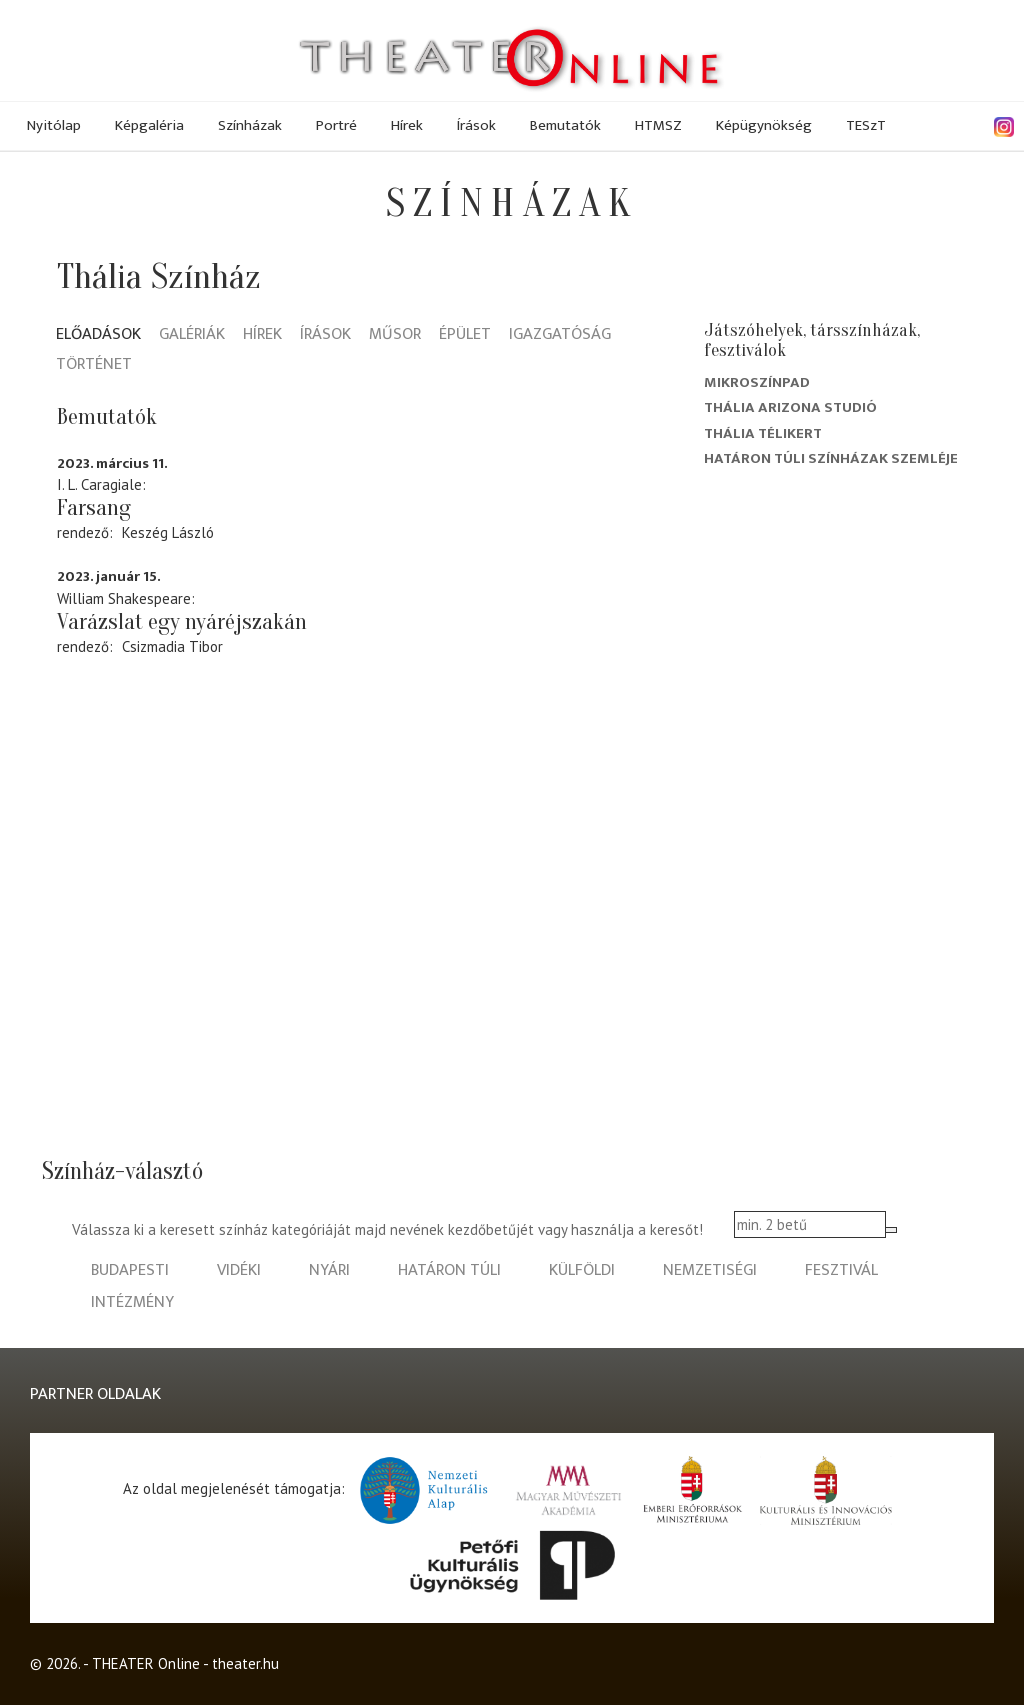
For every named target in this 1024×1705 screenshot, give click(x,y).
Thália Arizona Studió (790, 407)
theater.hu (245, 1663)
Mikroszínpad (757, 382)
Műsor (395, 335)
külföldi (582, 1270)
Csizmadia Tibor (172, 646)
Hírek (407, 125)
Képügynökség (764, 125)
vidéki (239, 1270)
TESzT (866, 125)
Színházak (250, 125)
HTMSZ (658, 125)
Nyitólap (54, 125)
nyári (329, 1270)
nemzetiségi (710, 1270)
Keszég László (168, 532)
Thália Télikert (763, 433)
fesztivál (841, 1270)
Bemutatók (565, 125)
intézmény (132, 1302)
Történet (94, 365)
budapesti (130, 1270)
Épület (465, 335)
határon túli (449, 1270)
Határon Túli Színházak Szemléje (831, 458)
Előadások (98, 335)
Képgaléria (149, 125)
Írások (476, 125)
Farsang (94, 508)
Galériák (192, 335)
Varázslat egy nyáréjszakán (182, 622)
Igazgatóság (560, 335)
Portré (336, 125)
